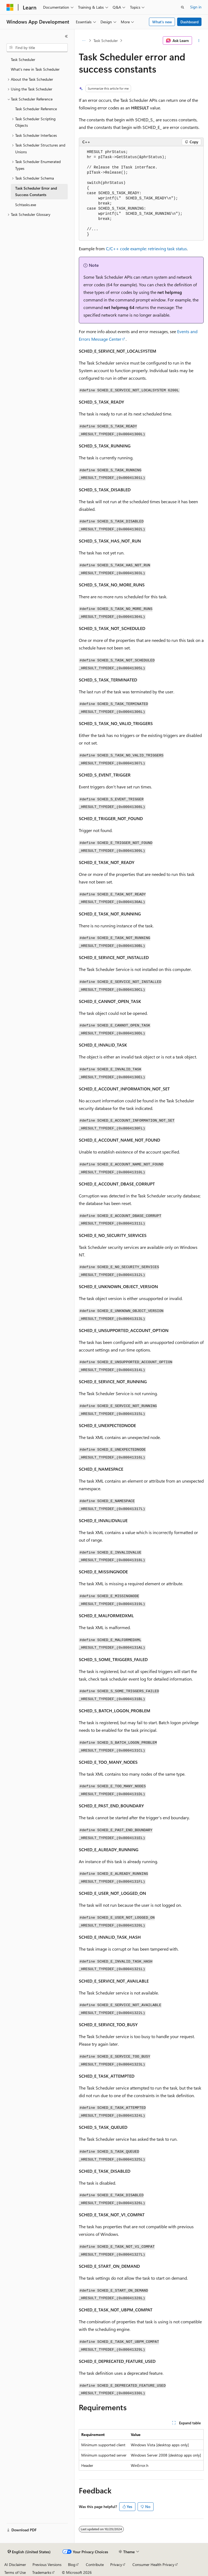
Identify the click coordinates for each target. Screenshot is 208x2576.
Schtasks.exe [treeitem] (25, 204)
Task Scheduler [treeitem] (23, 59)
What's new (162, 21)
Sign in (196, 6)
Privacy (116, 2564)
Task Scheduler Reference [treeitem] (36, 108)
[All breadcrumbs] (83, 40)
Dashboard (189, 21)
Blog (71, 2564)
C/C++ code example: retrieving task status (146, 248)
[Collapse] (66, 36)
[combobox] (37, 47)
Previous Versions (46, 2564)
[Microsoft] (10, 7)
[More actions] (199, 40)
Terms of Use (15, 2572)
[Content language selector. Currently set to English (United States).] (29, 2552)
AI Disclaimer (15, 2564)
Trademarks (41, 2572)
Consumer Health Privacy (153, 2564)
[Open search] (182, 7)
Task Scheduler (105, 40)
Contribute (95, 2564)
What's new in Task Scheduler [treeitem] (35, 69)
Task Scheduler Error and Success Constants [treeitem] (36, 191)
